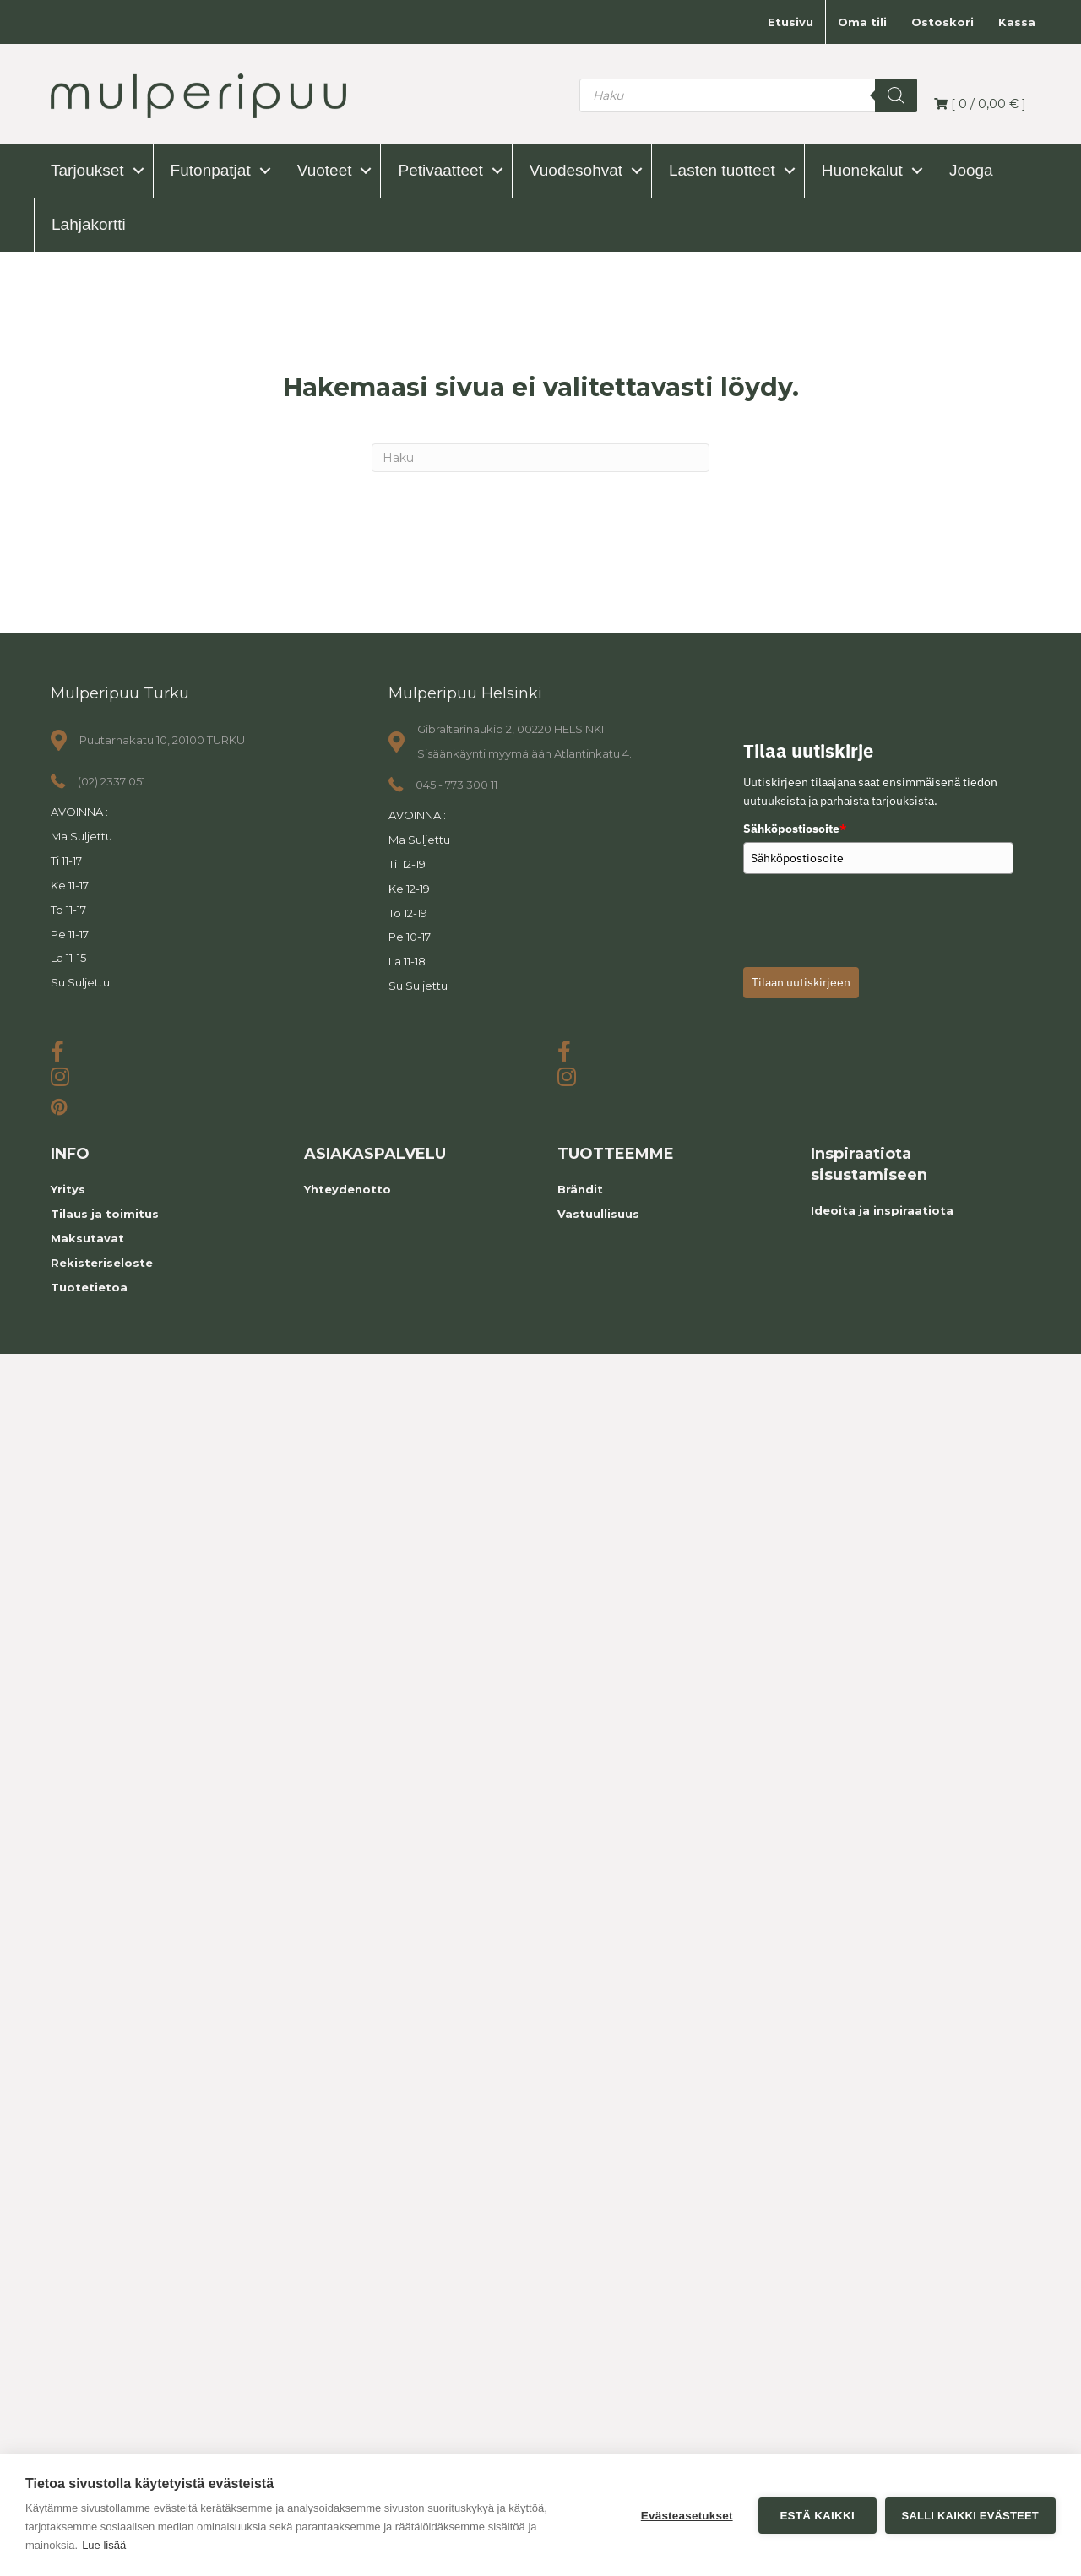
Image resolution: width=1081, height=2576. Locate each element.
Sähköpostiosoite (794, 828)
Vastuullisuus (598, 1213)
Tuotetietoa (89, 1287)
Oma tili (862, 22)
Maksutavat (87, 1238)
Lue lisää (104, 2545)
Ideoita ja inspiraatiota (882, 1210)
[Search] (896, 95)
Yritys (68, 1189)
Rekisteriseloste (102, 1262)
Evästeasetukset (687, 2515)
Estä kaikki (817, 2515)
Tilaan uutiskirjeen (801, 982)
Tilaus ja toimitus (105, 1213)
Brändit (580, 1189)
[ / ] (980, 103)
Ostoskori (942, 22)
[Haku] (540, 457)
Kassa (1016, 22)
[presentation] (871, 915)
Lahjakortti (89, 224)
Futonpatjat (211, 170)
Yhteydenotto (347, 1189)
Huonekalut (862, 170)
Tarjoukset (87, 170)
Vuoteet (324, 170)
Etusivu (790, 22)
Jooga (971, 170)
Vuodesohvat (576, 170)
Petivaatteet (440, 170)
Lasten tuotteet (722, 170)
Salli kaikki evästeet (970, 2515)
